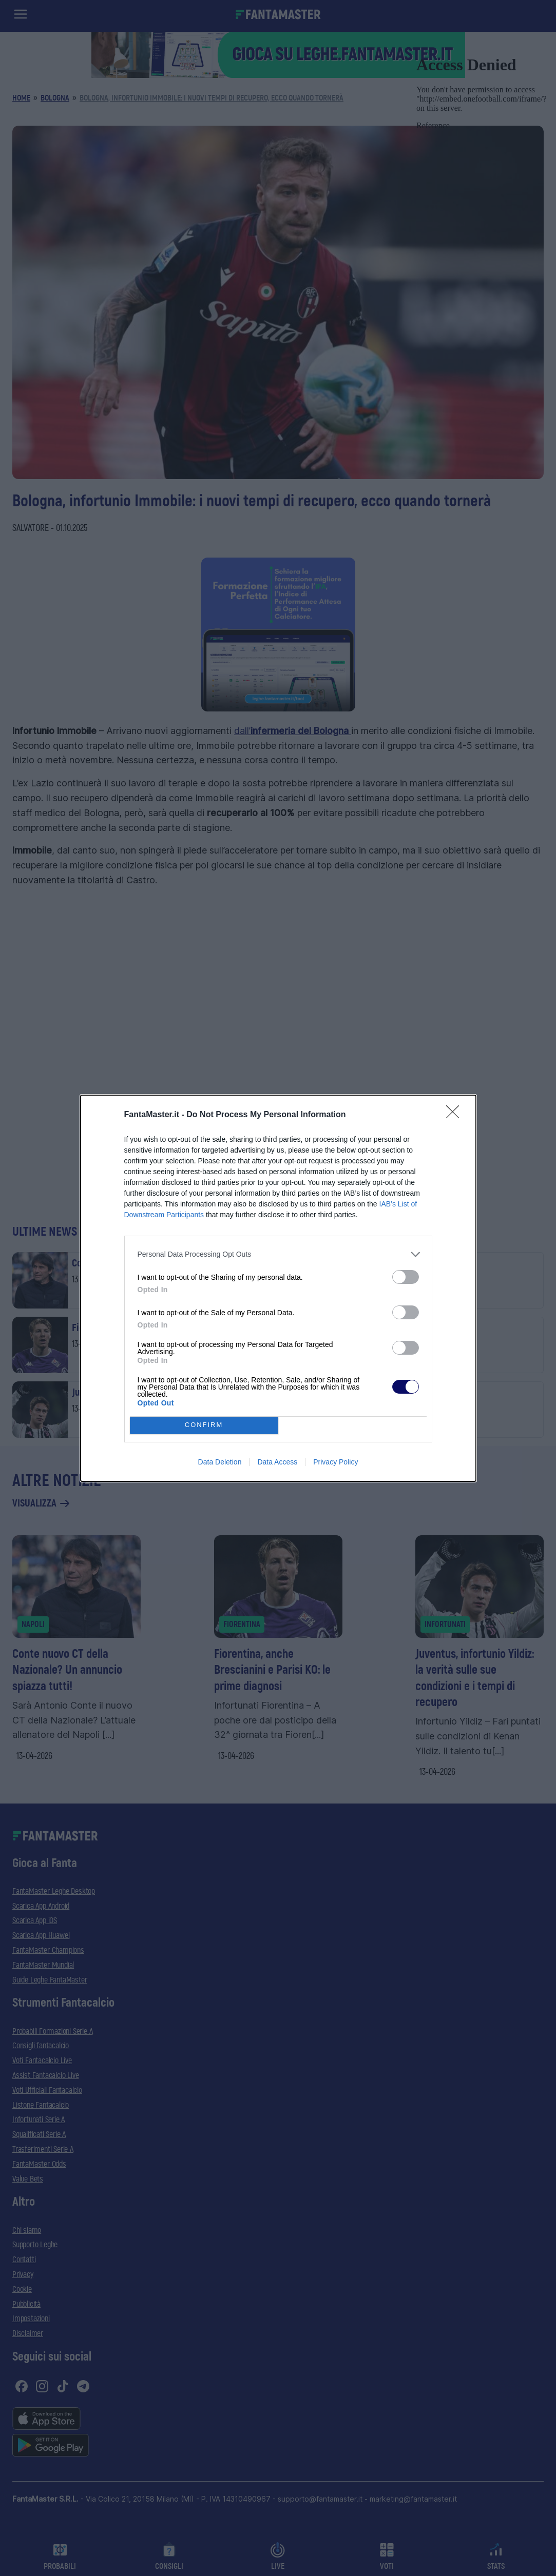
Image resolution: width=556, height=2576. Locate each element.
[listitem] (278, 1254)
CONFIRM (204, 1425)
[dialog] (278, 1288)
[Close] (456, 1115)
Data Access (277, 1462)
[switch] (405, 1277)
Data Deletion (220, 1462)
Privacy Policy (335, 1462)
